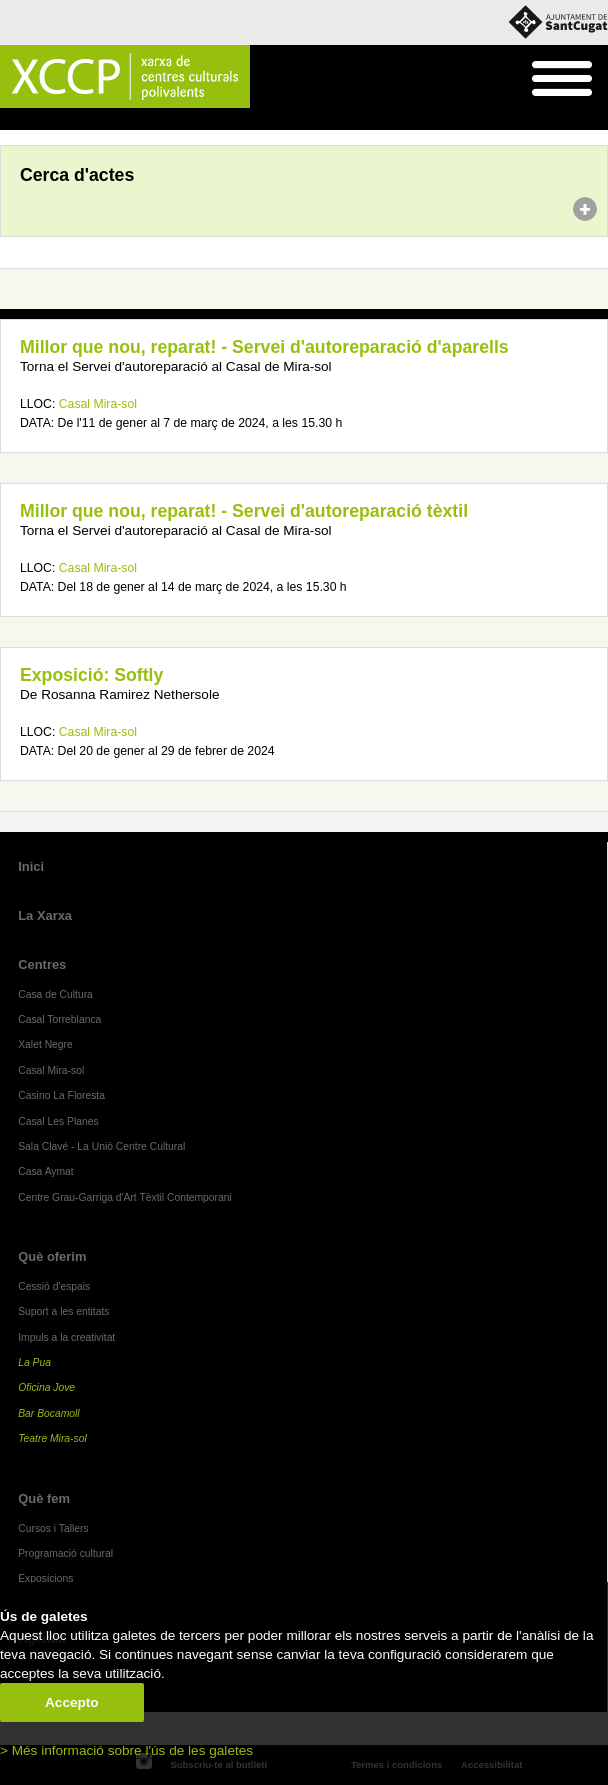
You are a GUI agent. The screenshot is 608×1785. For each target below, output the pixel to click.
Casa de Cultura (55, 994)
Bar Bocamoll (48, 1413)
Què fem (44, 1498)
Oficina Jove (46, 1387)
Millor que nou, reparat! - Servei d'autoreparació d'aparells (264, 347)
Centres (42, 964)
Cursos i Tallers (53, 1528)
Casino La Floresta (61, 1095)
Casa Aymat (46, 1171)
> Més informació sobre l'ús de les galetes (126, 1750)
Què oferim (52, 1256)
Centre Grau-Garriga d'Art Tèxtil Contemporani (125, 1197)
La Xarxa (45, 915)
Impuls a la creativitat (66, 1337)
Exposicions (45, 1578)
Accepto (72, 1702)
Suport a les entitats (63, 1311)
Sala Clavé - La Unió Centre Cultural (101, 1146)
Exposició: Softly (91, 675)
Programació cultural (65, 1553)
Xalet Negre (45, 1044)
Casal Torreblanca (59, 1019)
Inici (10, 120)
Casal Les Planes (58, 1121)
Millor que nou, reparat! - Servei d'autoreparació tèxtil (244, 511)
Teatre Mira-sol (52, 1438)
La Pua (34, 1362)
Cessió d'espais (54, 1286)
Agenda (53, 120)
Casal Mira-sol (98, 404)
